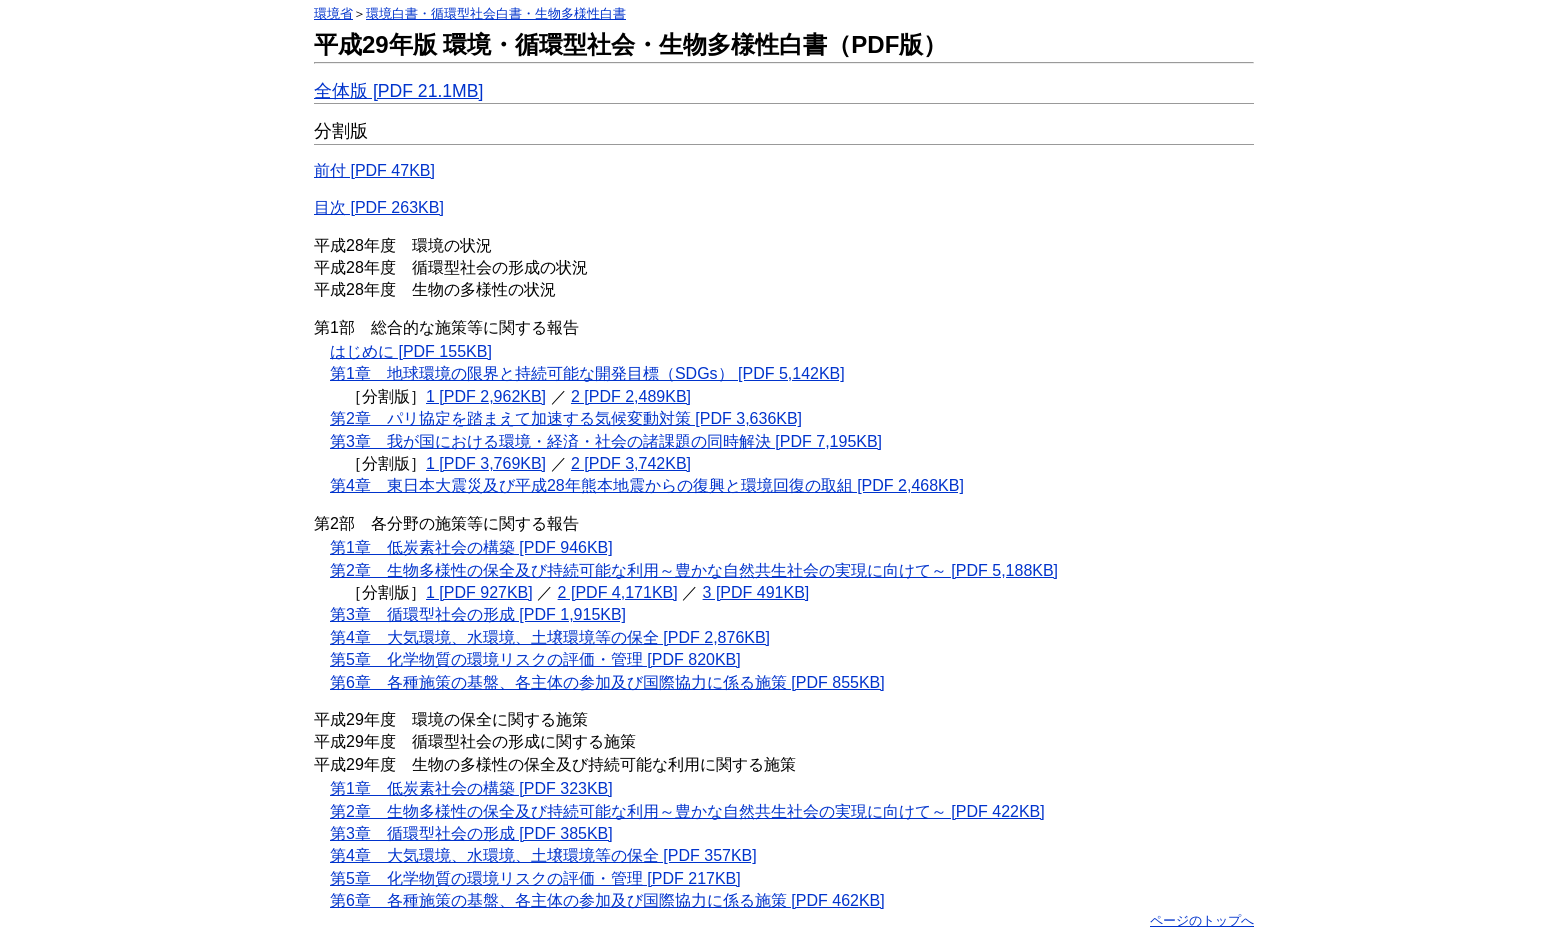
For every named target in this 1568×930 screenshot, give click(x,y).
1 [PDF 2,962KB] (486, 396)
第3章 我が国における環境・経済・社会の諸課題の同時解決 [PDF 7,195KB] (606, 441)
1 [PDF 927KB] (479, 592)
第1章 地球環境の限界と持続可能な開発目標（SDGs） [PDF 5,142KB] (587, 373)
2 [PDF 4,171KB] (618, 592)
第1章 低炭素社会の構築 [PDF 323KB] (471, 788)
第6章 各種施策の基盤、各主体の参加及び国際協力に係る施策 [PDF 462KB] (607, 900)
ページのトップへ (1202, 920)
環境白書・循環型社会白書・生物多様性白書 (496, 13)
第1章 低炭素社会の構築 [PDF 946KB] (471, 547)
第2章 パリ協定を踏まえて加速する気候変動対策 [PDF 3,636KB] (566, 418)
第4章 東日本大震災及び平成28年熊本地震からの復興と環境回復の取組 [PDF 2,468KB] (647, 485)
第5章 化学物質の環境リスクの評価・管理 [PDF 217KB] (535, 878)
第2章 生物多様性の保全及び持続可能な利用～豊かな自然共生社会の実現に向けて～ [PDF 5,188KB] (694, 570)
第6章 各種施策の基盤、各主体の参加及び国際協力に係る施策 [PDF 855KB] (607, 682)
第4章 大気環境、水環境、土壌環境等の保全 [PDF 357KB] (543, 855)
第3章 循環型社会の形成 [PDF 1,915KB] (478, 614)
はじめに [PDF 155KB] (411, 351)
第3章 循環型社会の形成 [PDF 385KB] (471, 833)
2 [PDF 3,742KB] (631, 463)
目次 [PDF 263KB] (379, 207)
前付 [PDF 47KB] (374, 170)
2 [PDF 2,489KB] (631, 396)
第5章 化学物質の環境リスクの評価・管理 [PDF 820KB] (535, 659)
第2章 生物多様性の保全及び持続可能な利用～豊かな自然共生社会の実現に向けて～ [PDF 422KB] (687, 811)
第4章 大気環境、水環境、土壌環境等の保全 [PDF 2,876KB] (550, 637)
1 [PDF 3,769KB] (486, 463)
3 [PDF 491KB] (756, 592)
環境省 (333, 13)
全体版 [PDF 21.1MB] (398, 91)
